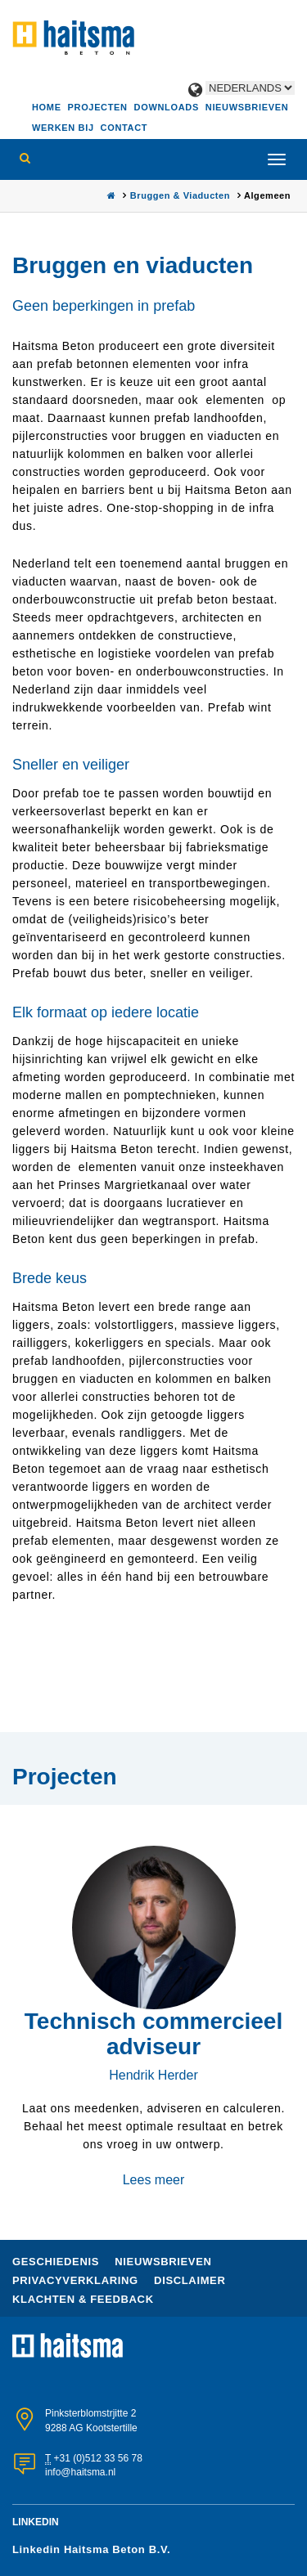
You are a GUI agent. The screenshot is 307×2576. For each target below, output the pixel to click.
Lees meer (154, 2180)
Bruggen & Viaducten (181, 195)
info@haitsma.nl (80, 2472)
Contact (124, 127)
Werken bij (63, 127)
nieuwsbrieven (163, 2261)
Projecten (98, 107)
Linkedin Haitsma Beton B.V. (91, 2549)
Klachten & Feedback (83, 2299)
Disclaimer (189, 2280)
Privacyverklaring (77, 2280)
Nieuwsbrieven (246, 107)
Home (46, 107)
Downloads (166, 107)
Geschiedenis (57, 2261)
